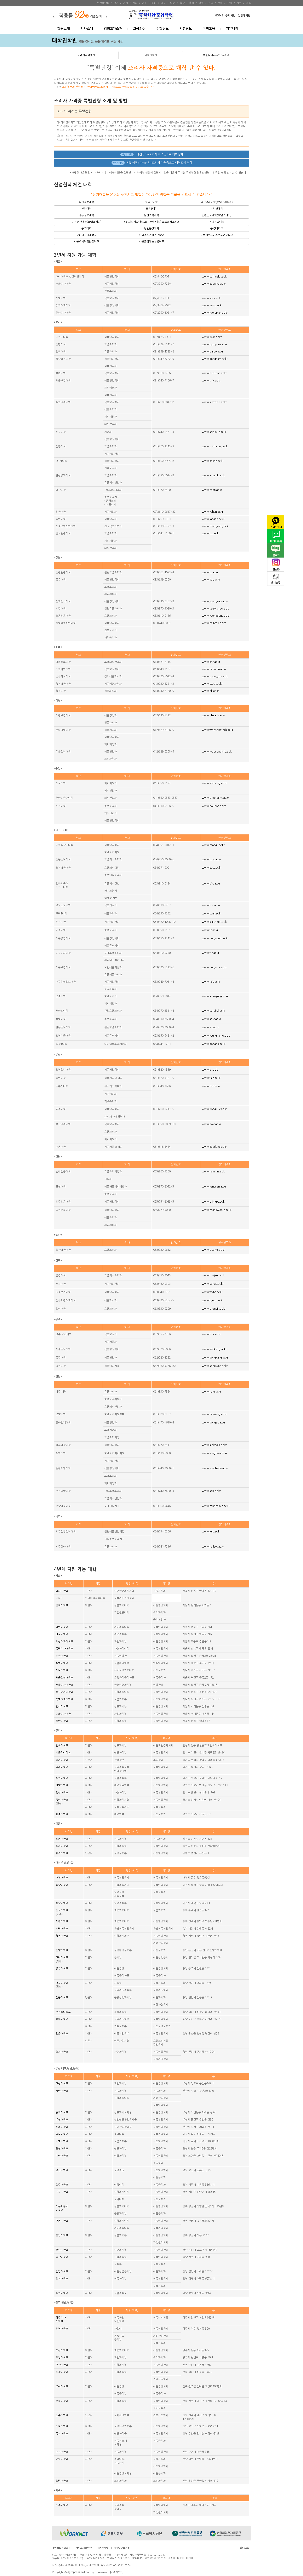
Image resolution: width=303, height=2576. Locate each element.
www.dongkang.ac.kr (215, 1357)
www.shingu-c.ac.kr (214, 432)
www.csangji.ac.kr (213, 845)
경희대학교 (62, 1605)
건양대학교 (62, 1950)
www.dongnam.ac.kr (214, 359)
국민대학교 (62, 1627)
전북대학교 (62, 2401)
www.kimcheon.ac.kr (215, 921)
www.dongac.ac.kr (213, 1422)
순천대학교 (62, 2451)
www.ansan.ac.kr (212, 461)
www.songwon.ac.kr (215, 1366)
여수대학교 (62, 2459)
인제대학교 (62, 2278)
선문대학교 (62, 1997)
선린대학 (86, 208)
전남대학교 (62, 2328)
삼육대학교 (62, 1655)
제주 (239, 3)
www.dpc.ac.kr (211, 1086)
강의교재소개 (113, 28)
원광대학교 (62, 2372)
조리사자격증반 (86, 55)
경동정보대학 (86, 215)
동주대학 (86, 228)
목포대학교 (62, 2433)
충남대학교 (62, 1885)
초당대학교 (62, 2480)
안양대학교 (62, 1785)
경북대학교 (62, 2134)
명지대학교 (62, 1767)
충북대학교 (62, 1935)
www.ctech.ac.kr (212, 683)
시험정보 (186, 28)
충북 (191, 3)
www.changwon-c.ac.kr (216, 1210)
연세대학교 (62, 1706)
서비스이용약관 (84, 2548)
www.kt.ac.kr (210, 572)
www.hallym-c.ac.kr (214, 623)
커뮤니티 (232, 28)
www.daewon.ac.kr (214, 669)
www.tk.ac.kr (210, 930)
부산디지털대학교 (86, 235)
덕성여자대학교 (64, 1641)
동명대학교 (216, 228)
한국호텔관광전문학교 (151, 235)
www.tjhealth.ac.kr (213, 715)
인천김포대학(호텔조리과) (216, 215)
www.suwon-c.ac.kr (214, 402)
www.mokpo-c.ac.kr (214, 1445)
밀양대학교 (62, 2271)
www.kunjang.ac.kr (214, 1275)
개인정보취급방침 (61, 2548)
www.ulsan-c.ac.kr (213, 1249)
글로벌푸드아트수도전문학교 (216, 235)
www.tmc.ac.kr (211, 1078)
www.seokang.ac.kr (214, 1349)
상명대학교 (62, 1663)
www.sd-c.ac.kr (211, 1019)
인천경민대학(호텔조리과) (86, 221)
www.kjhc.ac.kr (211, 1334)
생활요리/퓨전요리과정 (216, 55)
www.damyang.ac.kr (214, 1414)
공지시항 (230, 15)
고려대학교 (62, 1590)
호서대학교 (62, 2051)
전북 (220, 3)
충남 (182, 3)
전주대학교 (62, 2415)
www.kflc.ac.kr (211, 883)
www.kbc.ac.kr (211, 905)
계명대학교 (62, 2141)
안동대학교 (62, 2220)
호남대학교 (62, 2357)
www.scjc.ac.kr (211, 1491)
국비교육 (209, 28)
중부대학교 (62, 2019)
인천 (115, 3)
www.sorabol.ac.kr (213, 1010)
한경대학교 (62, 1814)
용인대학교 (62, 1792)
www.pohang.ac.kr (213, 1044)
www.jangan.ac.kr (213, 519)
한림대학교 (62, 1853)
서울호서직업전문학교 (86, 241)
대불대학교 (62, 2426)
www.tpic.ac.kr (211, 981)
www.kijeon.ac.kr (212, 1300)
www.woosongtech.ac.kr (217, 730)
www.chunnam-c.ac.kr (215, 1506)
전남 (210, 3)
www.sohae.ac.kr (213, 1283)
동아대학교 (62, 2090)
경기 (125, 3)
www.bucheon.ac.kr (214, 373)
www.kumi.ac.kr (211, 913)
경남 (134, 3)
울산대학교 (62, 2148)
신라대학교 (62, 2127)
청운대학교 (62, 2033)
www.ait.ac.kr (210, 1027)
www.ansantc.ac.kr (214, 475)
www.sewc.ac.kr (212, 305)
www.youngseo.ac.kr (215, 601)
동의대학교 (62, 2112)
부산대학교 (62, 2119)
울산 (153, 3)
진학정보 (162, 28)
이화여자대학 (63, 1713)
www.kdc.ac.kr (211, 662)
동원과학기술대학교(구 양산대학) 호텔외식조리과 (151, 221)
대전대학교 (62, 1877)
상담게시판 (244, 15)
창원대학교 (62, 2293)
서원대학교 (62, 1921)
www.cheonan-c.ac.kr (215, 797)
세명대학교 (62, 1928)
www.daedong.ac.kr (214, 1146)
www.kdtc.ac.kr (211, 859)
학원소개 (63, 28)
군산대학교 (62, 2364)
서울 (248, 3)
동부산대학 (151, 202)
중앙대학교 (62, 1799)
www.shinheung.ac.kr (215, 446)
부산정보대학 (86, 202)
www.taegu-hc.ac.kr (214, 967)
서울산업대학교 (64, 1677)
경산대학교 (62, 2170)
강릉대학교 (62, 1838)
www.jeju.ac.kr (211, 1531)
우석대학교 (62, 2386)
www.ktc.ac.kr (211, 533)
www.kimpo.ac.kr (212, 351)
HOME (219, 15)
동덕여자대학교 (64, 1648)
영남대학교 (62, 2235)
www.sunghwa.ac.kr (214, 1453)
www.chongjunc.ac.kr (215, 676)
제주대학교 (62, 2505)
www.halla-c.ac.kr (213, 1546)
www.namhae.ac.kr (214, 1171)
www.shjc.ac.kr (211, 380)
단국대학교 (62, 1634)
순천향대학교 (63, 2012)
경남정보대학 (216, 221)
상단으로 (244, 2548)
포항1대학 (151, 208)
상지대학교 (62, 1846)
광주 (201, 3)
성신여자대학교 (64, 1692)
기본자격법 (102, 2548)
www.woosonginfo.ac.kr (217, 751)
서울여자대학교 (64, 1684)
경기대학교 (62, 1760)
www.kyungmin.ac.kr (214, 344)
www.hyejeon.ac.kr (214, 806)
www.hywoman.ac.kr (215, 312)
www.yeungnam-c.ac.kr (216, 1035)
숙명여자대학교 (64, 1699)
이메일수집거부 (121, 2548)
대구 (163, 3)
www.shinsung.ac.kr (214, 783)
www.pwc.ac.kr (211, 1124)
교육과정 (139, 28)
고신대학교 (62, 2083)
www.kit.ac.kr (210, 1069)
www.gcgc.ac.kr (212, 337)
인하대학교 (62, 1745)
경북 (144, 3)
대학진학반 (151, 55)
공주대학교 (62, 1968)
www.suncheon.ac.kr (215, 1468)
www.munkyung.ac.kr (215, 996)
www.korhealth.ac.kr (215, 276)
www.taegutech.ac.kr (215, 938)
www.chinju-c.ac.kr (214, 1201)
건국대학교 (62, 1910)
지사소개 (87, 28)
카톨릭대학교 (63, 1752)
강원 (229, 3)
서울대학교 (62, 1670)
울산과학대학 (151, 215)
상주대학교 (62, 2184)
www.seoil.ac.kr (212, 298)
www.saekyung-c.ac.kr (216, 608)
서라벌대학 (216, 208)
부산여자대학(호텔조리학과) (217, 202)
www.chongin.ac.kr (214, 1308)
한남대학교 (62, 1903)
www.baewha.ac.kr (214, 283)
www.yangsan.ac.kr (214, 1186)
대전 (172, 3)
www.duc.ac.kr (211, 579)
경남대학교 (62, 2249)
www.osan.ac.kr (212, 490)
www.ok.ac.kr (210, 691)
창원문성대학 (151, 228)
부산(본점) (103, 3)
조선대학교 (62, 2350)
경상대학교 (62, 2257)
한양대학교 (62, 1721)
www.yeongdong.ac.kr (216, 615)
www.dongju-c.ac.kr (214, 1109)
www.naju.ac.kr (211, 1391)
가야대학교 (62, 2155)
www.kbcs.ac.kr (211, 867)
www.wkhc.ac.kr (212, 1292)
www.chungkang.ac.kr (215, 526)
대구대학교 (62, 2191)
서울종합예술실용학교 (151, 241)
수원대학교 (62, 1778)
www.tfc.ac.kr (210, 953)
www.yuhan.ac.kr (212, 511)
